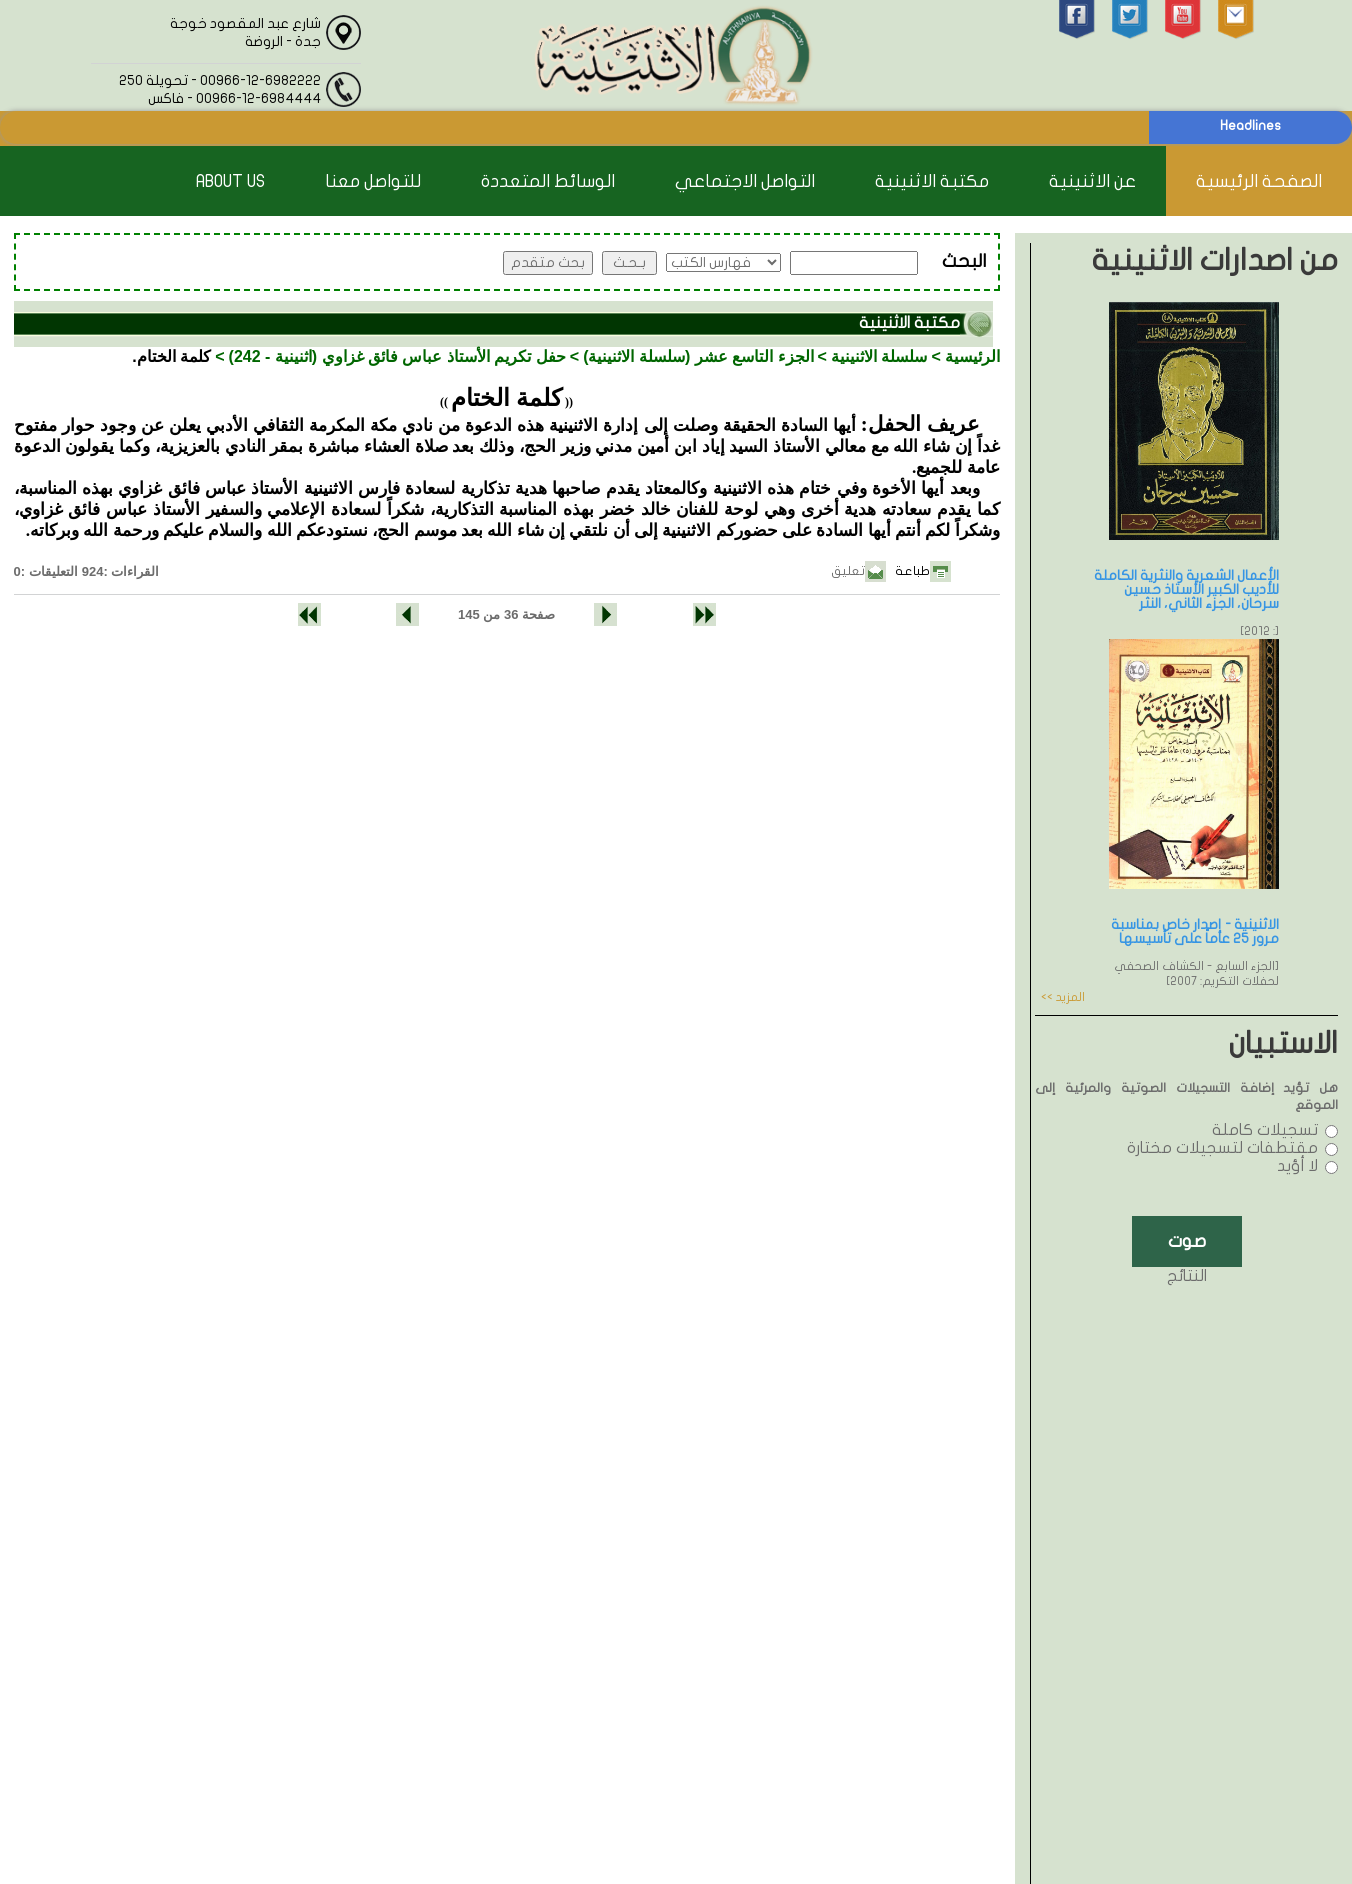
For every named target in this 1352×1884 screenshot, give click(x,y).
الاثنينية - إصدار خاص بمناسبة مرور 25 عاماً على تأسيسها (1195, 931)
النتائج (1187, 1276)
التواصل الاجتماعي (745, 181)
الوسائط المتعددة (548, 181)
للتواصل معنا (373, 181)
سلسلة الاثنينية (879, 356)
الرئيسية (972, 356)
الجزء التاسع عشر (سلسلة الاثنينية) (698, 356)
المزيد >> (1063, 997)
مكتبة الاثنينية (932, 181)
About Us (230, 181)
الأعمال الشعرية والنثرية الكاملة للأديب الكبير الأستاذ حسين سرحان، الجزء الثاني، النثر (1186, 589)
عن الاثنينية (1092, 181)
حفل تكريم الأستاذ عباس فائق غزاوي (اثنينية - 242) (397, 356)
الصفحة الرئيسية (1259, 181)
